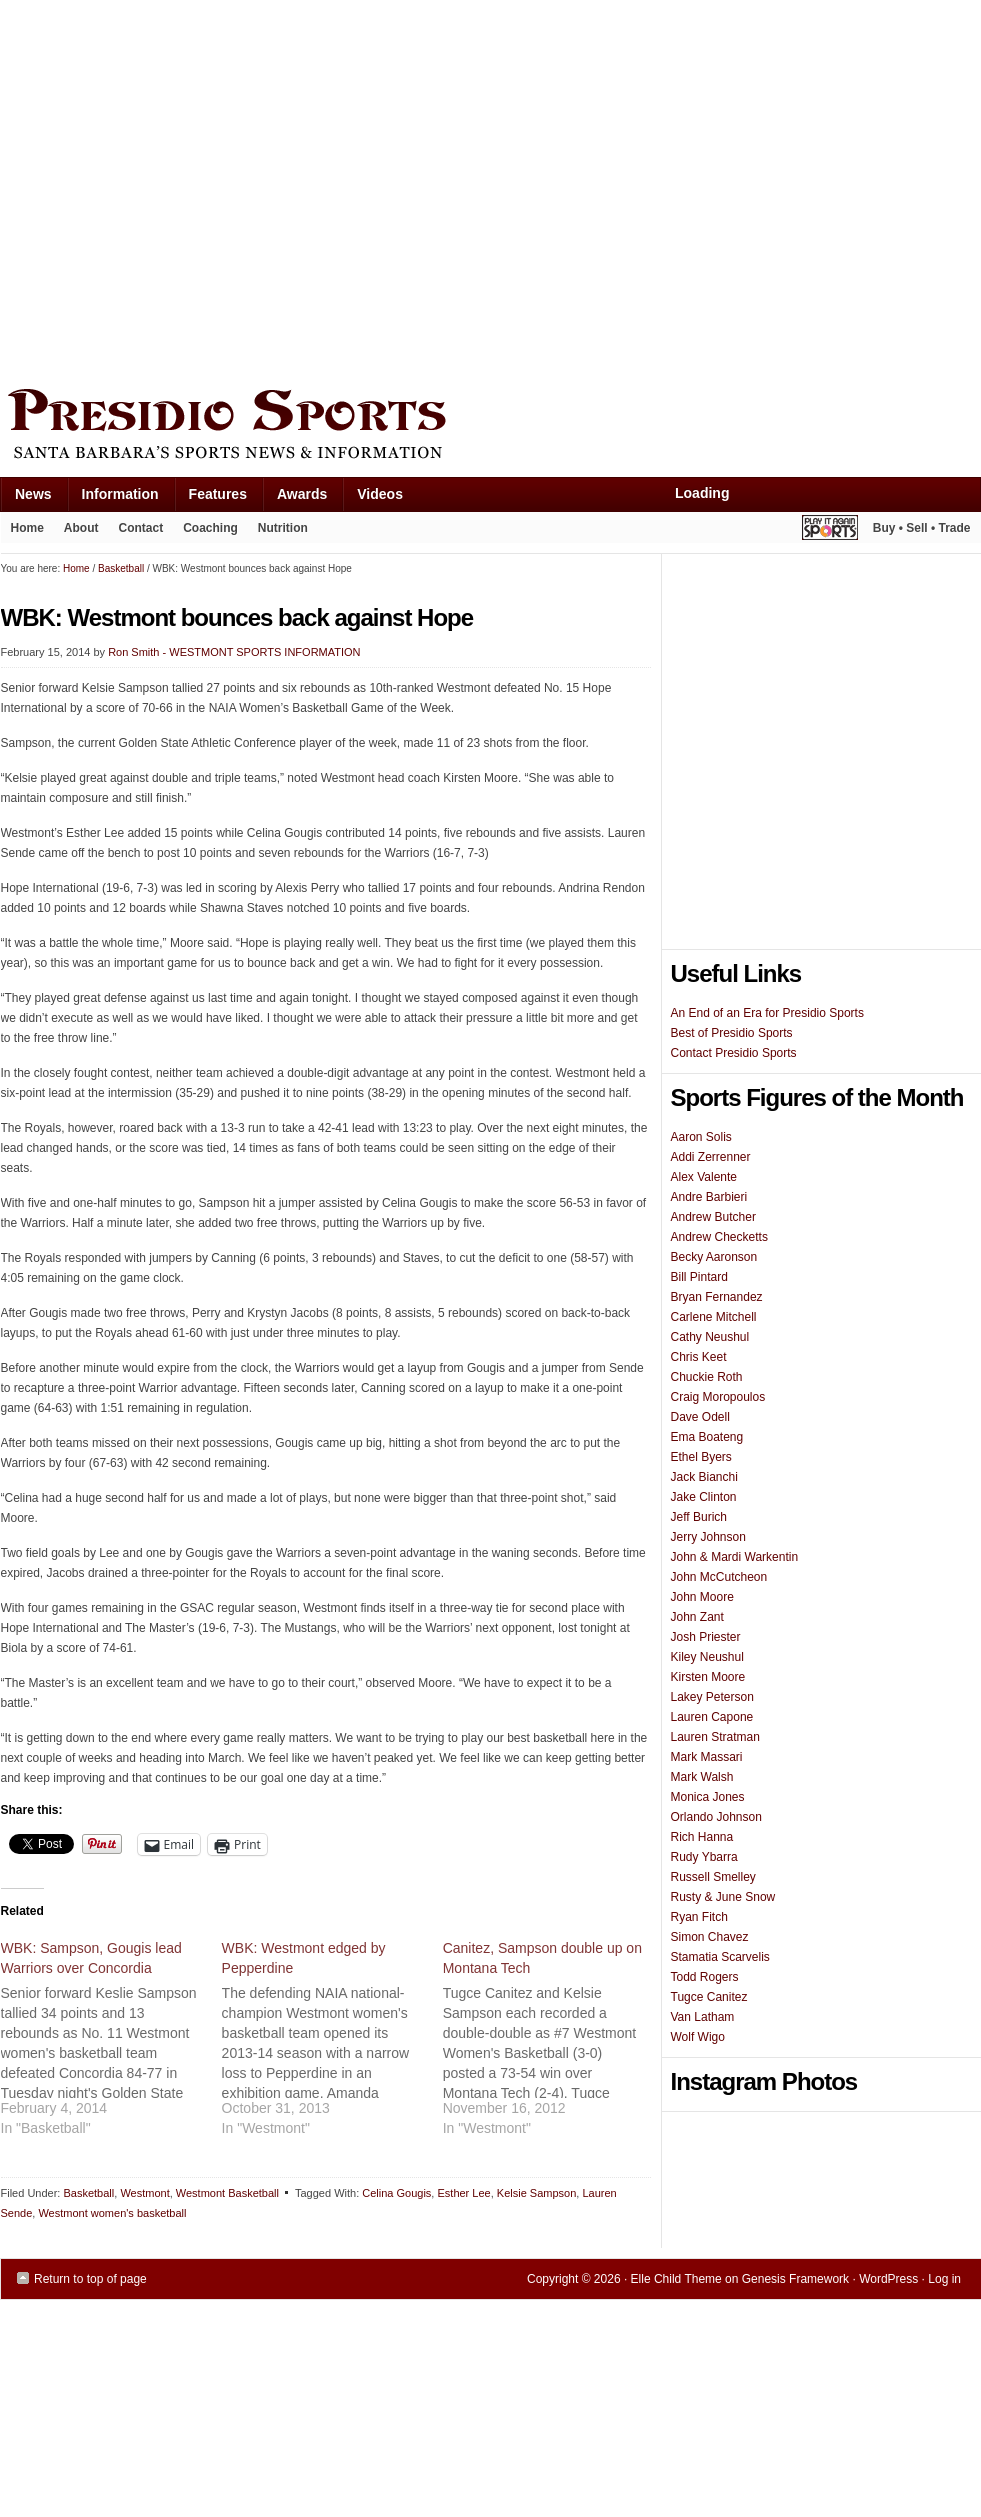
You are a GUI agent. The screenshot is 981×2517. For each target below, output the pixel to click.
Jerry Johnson (708, 1537)
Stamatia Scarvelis (720, 1957)
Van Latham (703, 2017)
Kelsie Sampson (537, 2193)
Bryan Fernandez (717, 1297)
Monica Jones (708, 1797)
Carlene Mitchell (714, 1317)
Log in (944, 2279)
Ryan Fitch (699, 1917)
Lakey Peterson (712, 1697)
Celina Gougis (396, 2193)
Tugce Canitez (709, 1997)
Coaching (210, 528)
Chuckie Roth (707, 1377)
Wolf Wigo (698, 2037)
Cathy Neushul (710, 1337)
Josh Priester (706, 1637)
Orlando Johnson (716, 1817)
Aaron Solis (701, 1137)
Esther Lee (463, 2193)
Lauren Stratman (715, 1737)
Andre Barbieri (709, 1197)
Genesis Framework (795, 2279)
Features (210, 498)
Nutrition (283, 528)
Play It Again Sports (830, 530)
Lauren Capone (712, 1717)
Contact (141, 528)
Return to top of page (90, 2279)
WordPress (888, 2279)
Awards (294, 498)
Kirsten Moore (708, 1677)
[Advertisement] (188, 189)
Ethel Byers (701, 1457)
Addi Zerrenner (711, 1157)
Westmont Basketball (227, 2193)
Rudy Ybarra (704, 1857)
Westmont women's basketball (112, 2213)
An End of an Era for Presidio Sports (767, 1013)
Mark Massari (707, 1757)
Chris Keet (699, 1357)
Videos (380, 494)
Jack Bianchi (704, 1477)
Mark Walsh (702, 1777)
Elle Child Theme (676, 2279)
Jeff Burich (699, 1517)
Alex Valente (704, 1177)
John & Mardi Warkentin (735, 1557)
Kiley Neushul (707, 1657)
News (26, 498)
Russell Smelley (713, 1877)
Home (27, 528)
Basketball (88, 2193)
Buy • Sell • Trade (922, 528)
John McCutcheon (719, 1577)
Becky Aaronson (714, 1257)
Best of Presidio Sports (732, 1033)
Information (113, 498)
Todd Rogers (705, 1977)
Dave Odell (700, 1417)
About (76, 532)
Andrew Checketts (719, 1237)
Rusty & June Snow (723, 1897)
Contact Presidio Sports (734, 1053)
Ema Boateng (707, 1437)
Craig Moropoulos (718, 1397)
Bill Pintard (699, 1277)
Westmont (144, 2193)
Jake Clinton (704, 1497)
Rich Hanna (702, 1837)
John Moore (702, 1597)
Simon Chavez (710, 1937)
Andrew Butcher (713, 1217)
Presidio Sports (491, 427)
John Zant (697, 1617)
